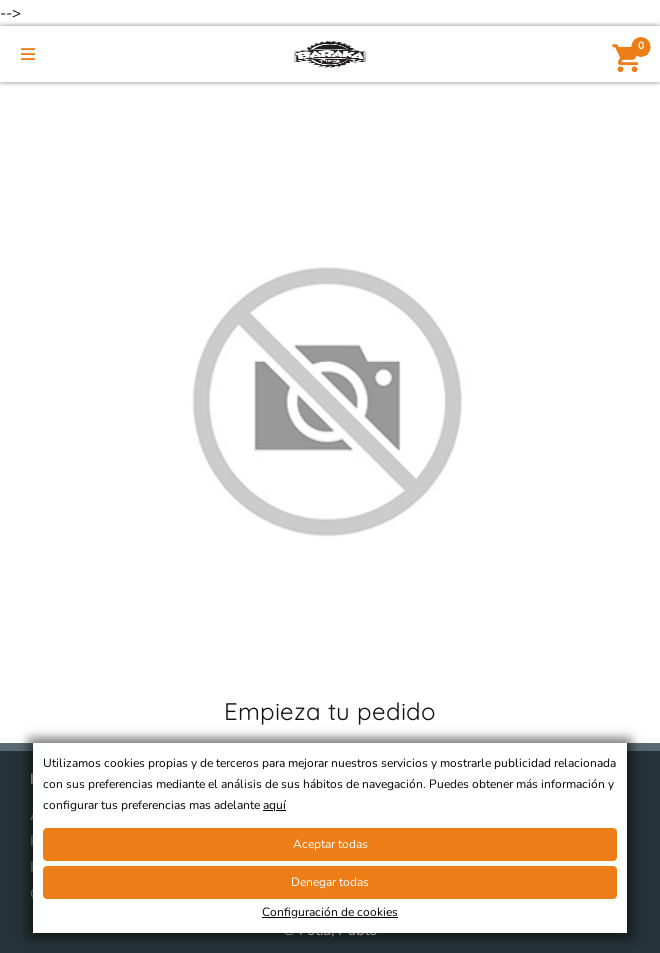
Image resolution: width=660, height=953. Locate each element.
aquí (274, 805)
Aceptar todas (330, 844)
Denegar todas (330, 882)
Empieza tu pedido (330, 711)
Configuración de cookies (330, 912)
